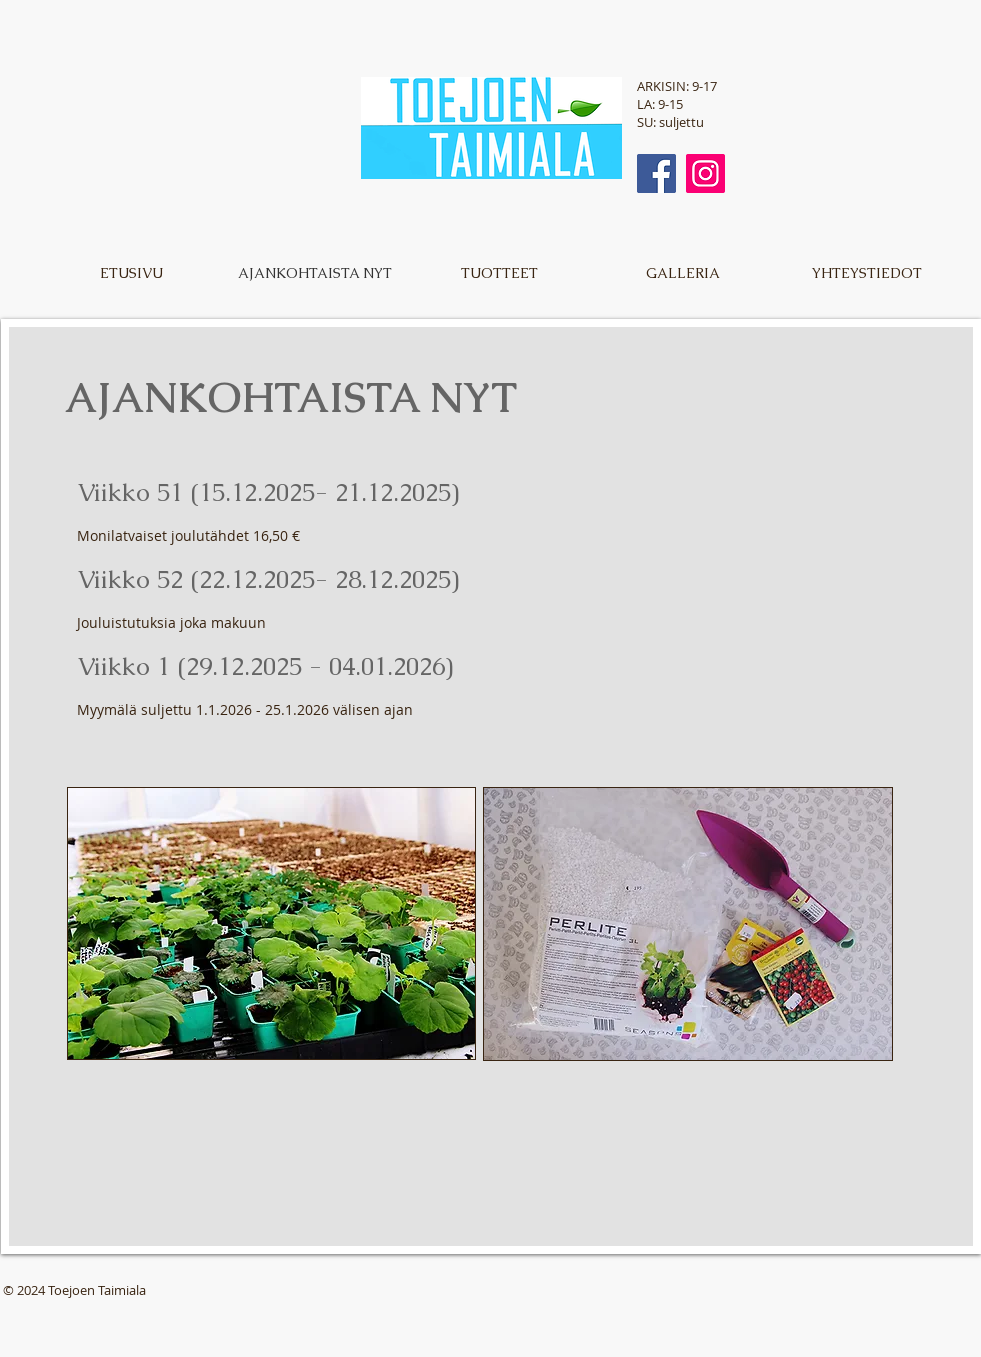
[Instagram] (705, 173)
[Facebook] (656, 173)
